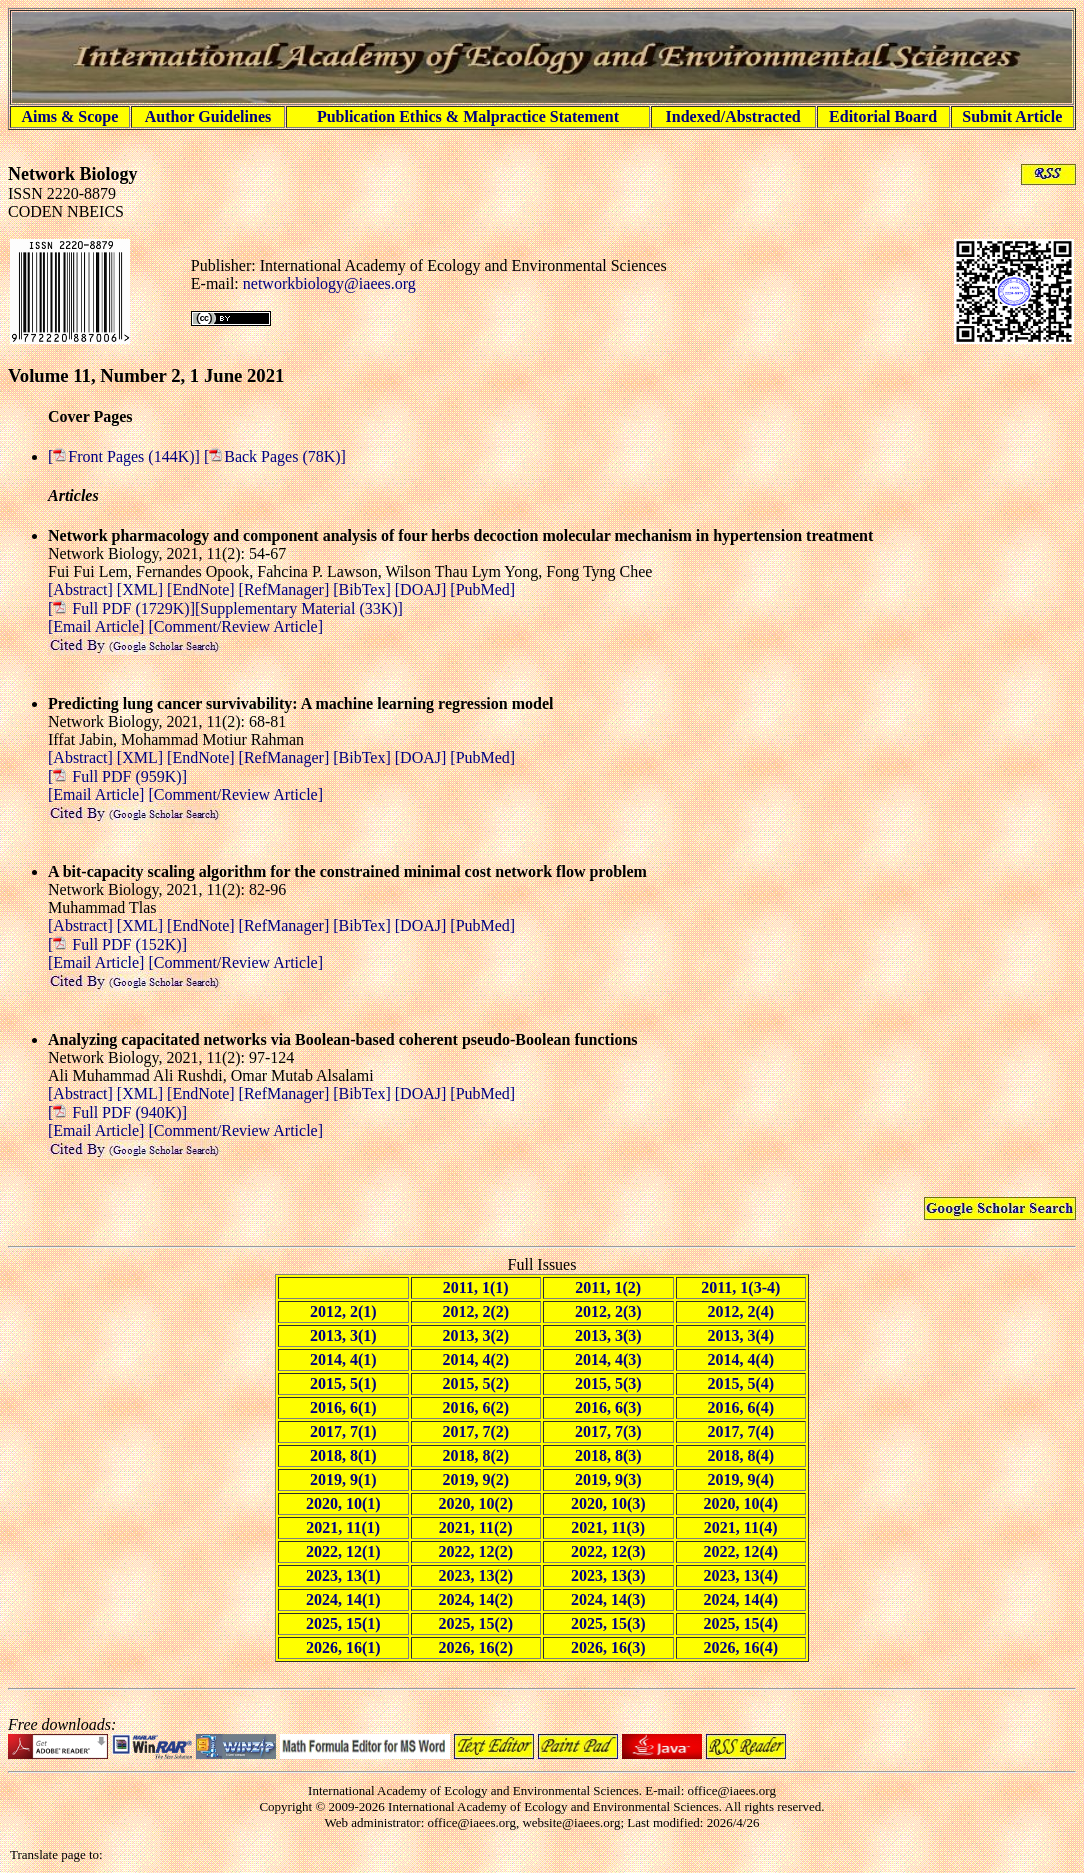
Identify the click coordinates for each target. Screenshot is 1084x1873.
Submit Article (1012, 116)
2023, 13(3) (608, 1575)
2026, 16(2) (475, 1647)
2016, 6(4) (740, 1407)
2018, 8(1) (343, 1455)
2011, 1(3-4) (740, 1287)
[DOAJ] (423, 589)
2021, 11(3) (608, 1527)
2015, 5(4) (740, 1383)
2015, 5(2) (475, 1383)
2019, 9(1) (343, 1479)
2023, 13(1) (343, 1575)
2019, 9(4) (740, 1479)
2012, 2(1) (343, 1311)
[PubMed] (482, 589)
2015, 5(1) (343, 1383)
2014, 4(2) (475, 1359)
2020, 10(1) (343, 1503)
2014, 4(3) (608, 1359)
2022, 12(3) (608, 1551)
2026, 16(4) (740, 1647)
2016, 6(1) (343, 1407)
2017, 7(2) (475, 1431)
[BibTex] (364, 589)
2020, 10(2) (475, 1503)
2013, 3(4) (740, 1335)
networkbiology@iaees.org (329, 283)
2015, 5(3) (608, 1383)
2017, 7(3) (608, 1431)
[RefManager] (286, 589)
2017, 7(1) (343, 1431)
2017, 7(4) (740, 1431)
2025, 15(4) (740, 1623)
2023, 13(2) (475, 1575)
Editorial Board (883, 116)
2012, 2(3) (608, 1311)
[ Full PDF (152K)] (117, 944)
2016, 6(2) (475, 1407)
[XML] (142, 589)
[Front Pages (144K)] (126, 456)
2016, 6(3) (608, 1407)
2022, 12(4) (740, 1551)
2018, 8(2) (475, 1455)
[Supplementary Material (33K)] (299, 608)
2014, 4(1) (343, 1359)
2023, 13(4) (740, 1575)
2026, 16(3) (608, 1647)
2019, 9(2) (475, 1479)
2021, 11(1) (343, 1527)
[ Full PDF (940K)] (117, 1112)
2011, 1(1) (476, 1287)
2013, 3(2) (475, 1335)
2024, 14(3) (608, 1599)
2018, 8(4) (740, 1455)
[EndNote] (203, 589)
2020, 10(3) (608, 1503)
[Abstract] (82, 589)
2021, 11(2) (476, 1527)
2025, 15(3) (608, 1623)
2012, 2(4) (740, 1311)
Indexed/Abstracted (733, 116)
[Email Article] (96, 626)
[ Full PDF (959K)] (117, 776)
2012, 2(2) (475, 1311)
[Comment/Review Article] (233, 626)
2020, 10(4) (740, 1503)
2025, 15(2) (475, 1623)
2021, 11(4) (741, 1527)
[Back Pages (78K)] (275, 456)
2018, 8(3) (608, 1455)
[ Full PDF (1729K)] (121, 608)
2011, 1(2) (608, 1287)
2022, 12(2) (475, 1551)
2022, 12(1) (343, 1551)
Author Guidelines (208, 116)
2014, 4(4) (740, 1359)
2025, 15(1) (343, 1623)
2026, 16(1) (343, 1647)
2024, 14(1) (343, 1599)
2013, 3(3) (608, 1335)
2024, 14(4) (740, 1599)
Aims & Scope (69, 116)
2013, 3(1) (343, 1335)
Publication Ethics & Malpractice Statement (468, 116)
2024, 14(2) (475, 1599)
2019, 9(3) (608, 1479)
